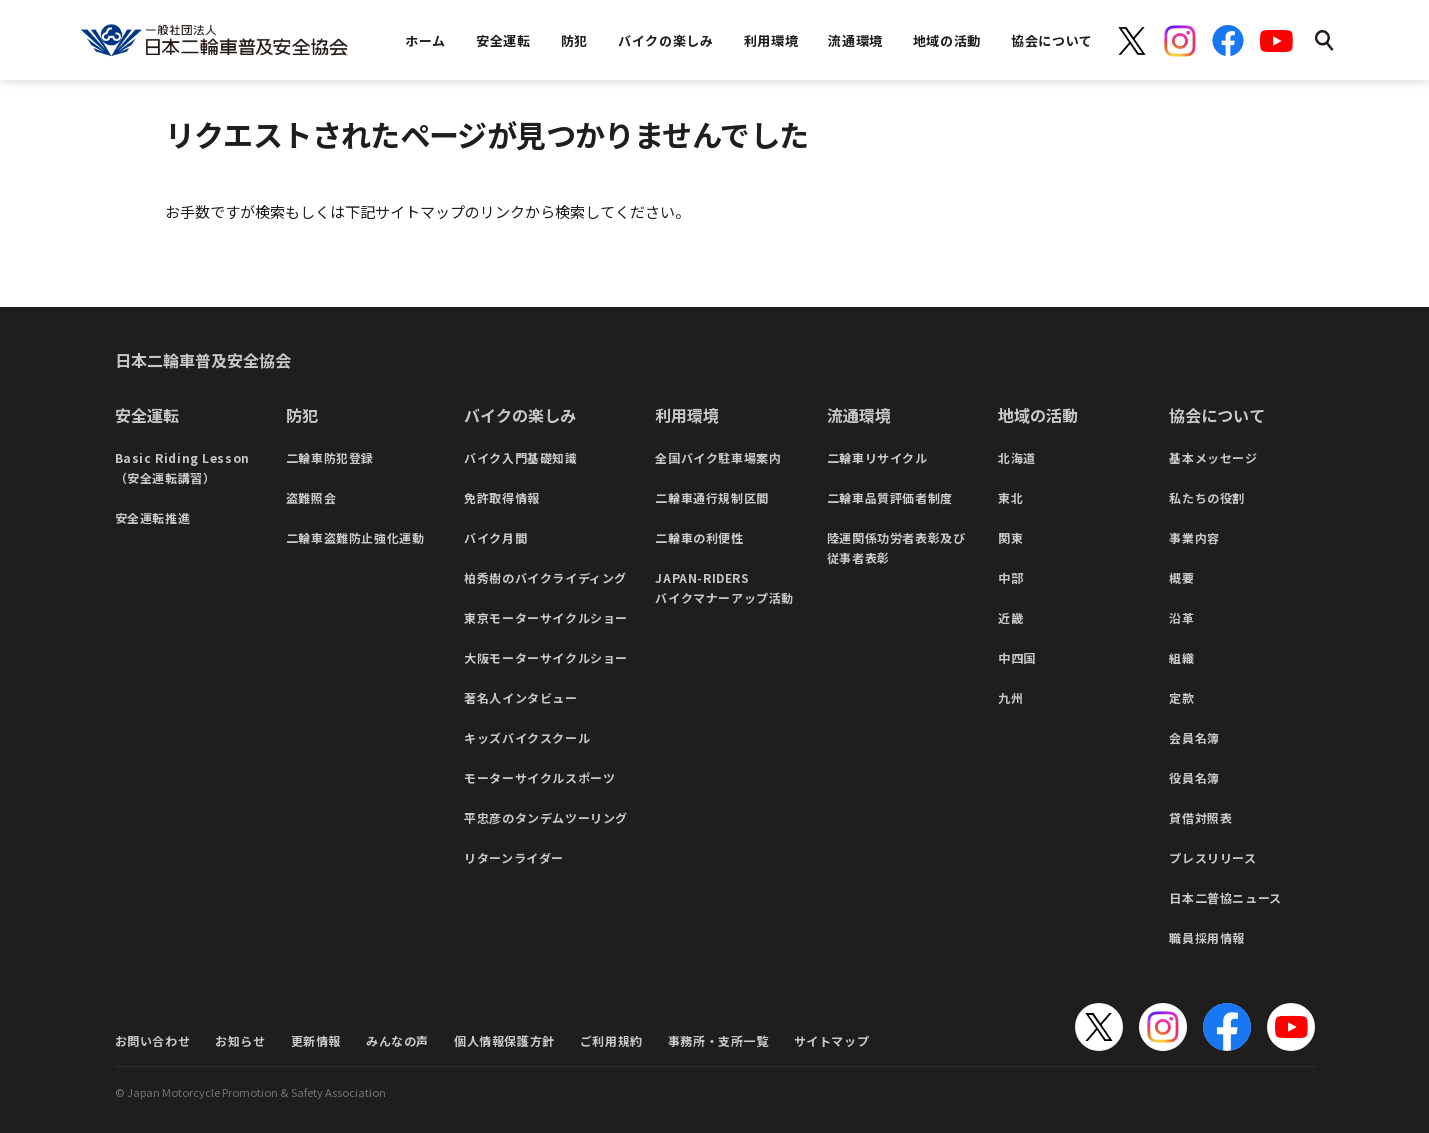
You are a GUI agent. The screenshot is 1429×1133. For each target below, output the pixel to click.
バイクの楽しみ (520, 415)
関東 (1010, 537)
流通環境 (859, 415)
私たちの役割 (1207, 497)
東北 (1010, 497)
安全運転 (147, 415)
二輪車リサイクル (877, 457)
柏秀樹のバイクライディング (545, 577)
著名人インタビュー (520, 697)
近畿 (1010, 617)
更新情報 (316, 1040)
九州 (1010, 697)
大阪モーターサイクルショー (546, 657)
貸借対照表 (1200, 817)
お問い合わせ (153, 1040)
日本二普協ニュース (1225, 897)
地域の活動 (1038, 415)
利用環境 (687, 415)
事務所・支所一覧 (718, 1040)
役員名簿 (1194, 777)
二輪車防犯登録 (330, 457)
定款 (1181, 697)
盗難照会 (311, 497)
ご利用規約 (611, 1040)
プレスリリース (1212, 857)
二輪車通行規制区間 (711, 497)
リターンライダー (514, 857)
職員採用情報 (1207, 937)
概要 (1181, 577)
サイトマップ (832, 1040)
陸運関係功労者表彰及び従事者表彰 (896, 547)
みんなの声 (397, 1040)
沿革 (1181, 617)
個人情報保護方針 (504, 1040)
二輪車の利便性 (699, 537)
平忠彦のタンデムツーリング (546, 817)
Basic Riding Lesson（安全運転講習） (182, 467)
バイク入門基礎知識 (520, 457)
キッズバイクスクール (527, 737)
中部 (1010, 577)
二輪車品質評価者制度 (890, 497)
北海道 (1017, 457)
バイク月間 (495, 537)
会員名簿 (1194, 737)
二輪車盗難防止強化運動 (355, 537)
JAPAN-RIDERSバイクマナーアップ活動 (724, 587)
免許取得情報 (502, 497)
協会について (1217, 415)
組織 (1181, 657)
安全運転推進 (153, 517)
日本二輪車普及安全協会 (203, 360)
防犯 (302, 415)
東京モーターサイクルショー (546, 617)
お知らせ (240, 1040)
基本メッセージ (1213, 457)
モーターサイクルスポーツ (539, 777)
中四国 (1017, 657)
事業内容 (1194, 537)
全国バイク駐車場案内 (718, 457)
